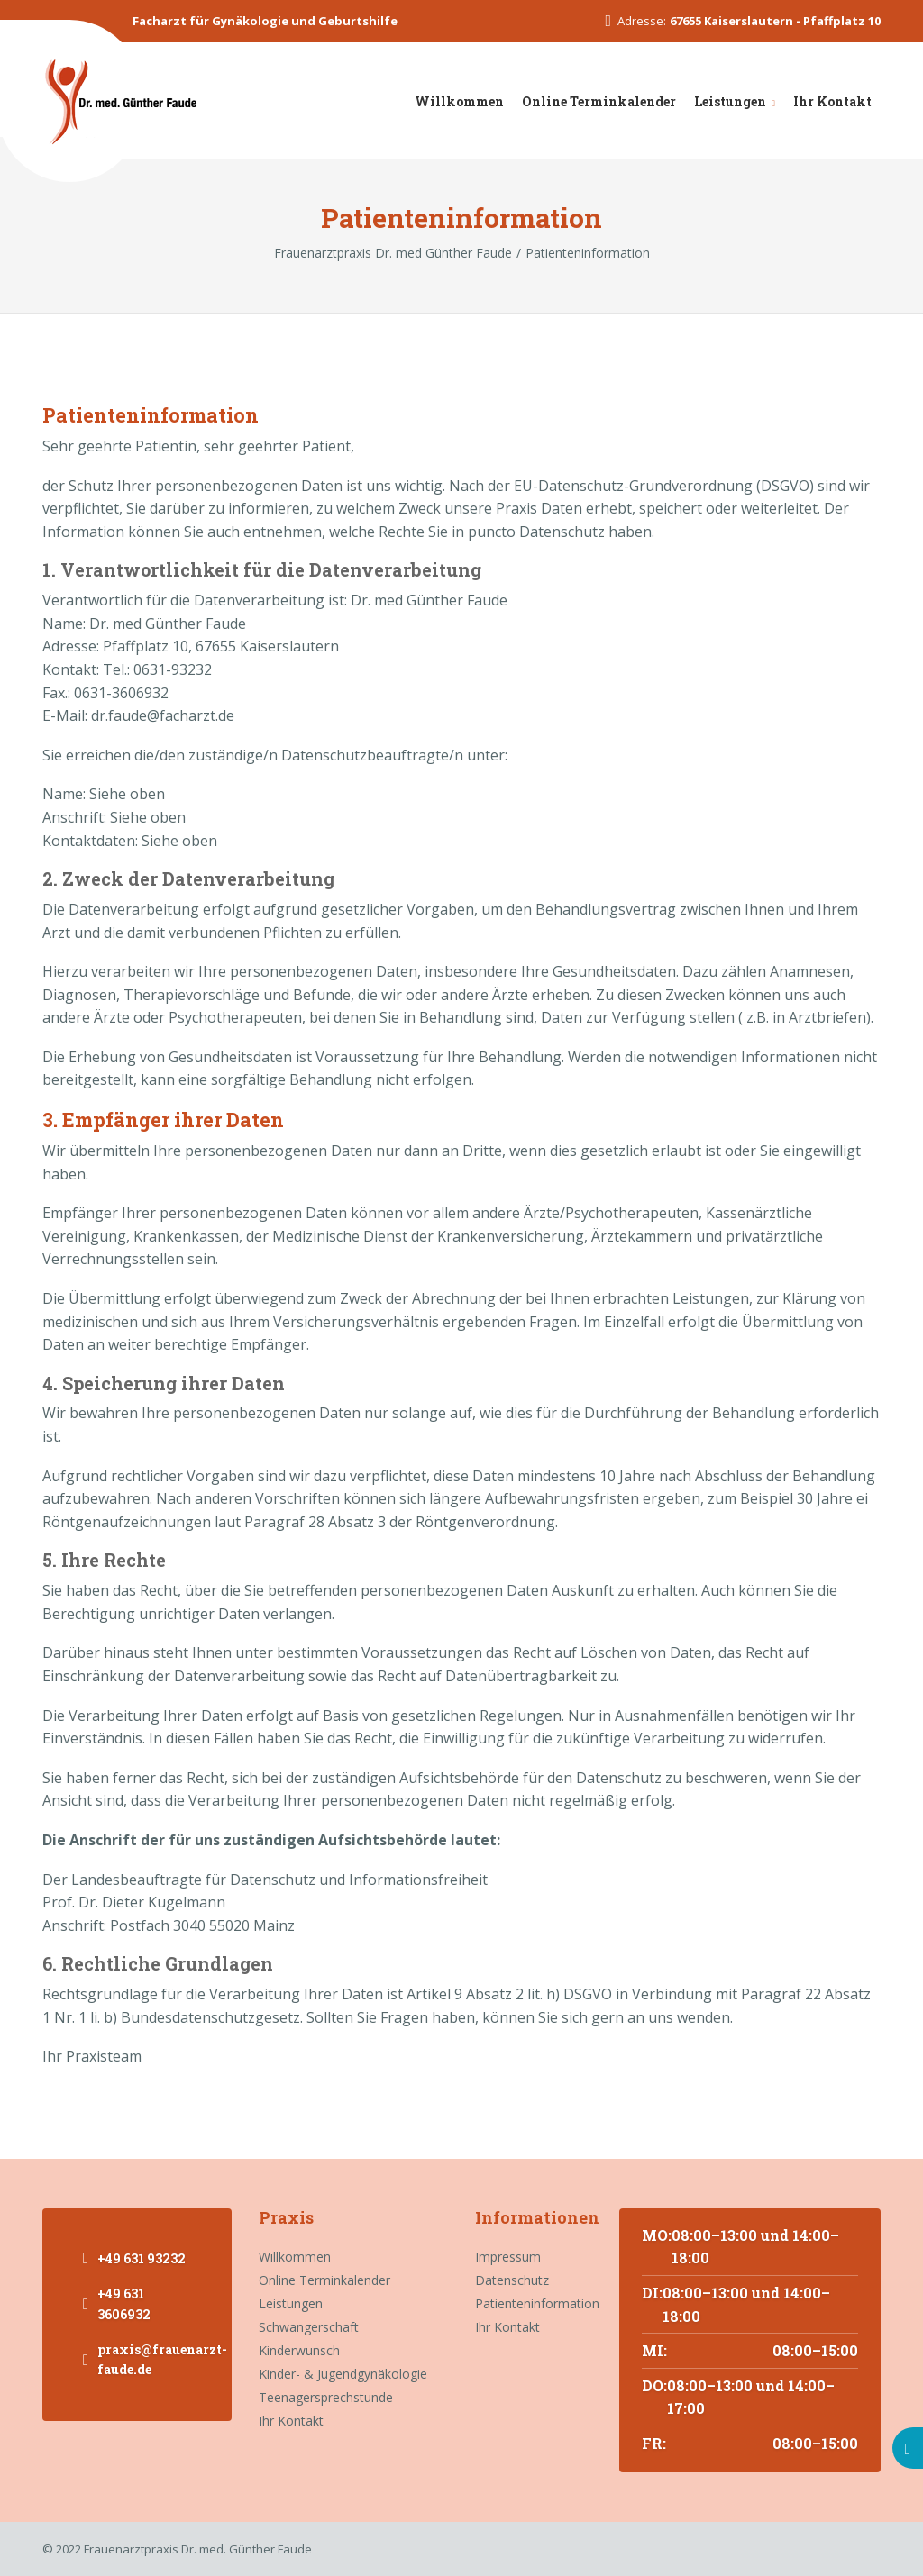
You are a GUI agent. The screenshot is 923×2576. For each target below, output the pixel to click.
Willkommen (459, 101)
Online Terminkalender (599, 101)
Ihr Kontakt (832, 101)
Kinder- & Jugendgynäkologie (343, 2373)
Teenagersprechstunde (326, 2397)
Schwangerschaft (309, 2326)
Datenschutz (512, 2280)
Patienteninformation (533, 2303)
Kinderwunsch (299, 2350)
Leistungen (730, 101)
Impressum (508, 2256)
